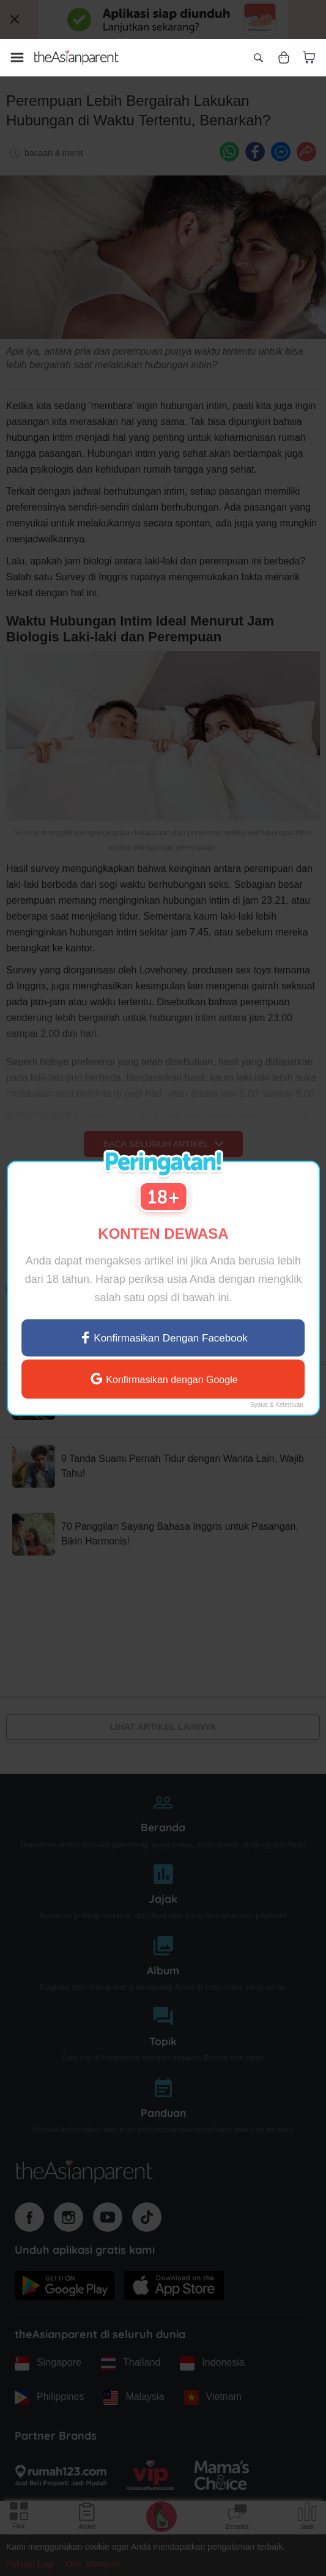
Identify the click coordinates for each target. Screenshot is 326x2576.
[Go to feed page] (76, 57)
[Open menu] (17, 57)
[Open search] (258, 57)
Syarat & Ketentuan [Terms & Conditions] (276, 1404)
